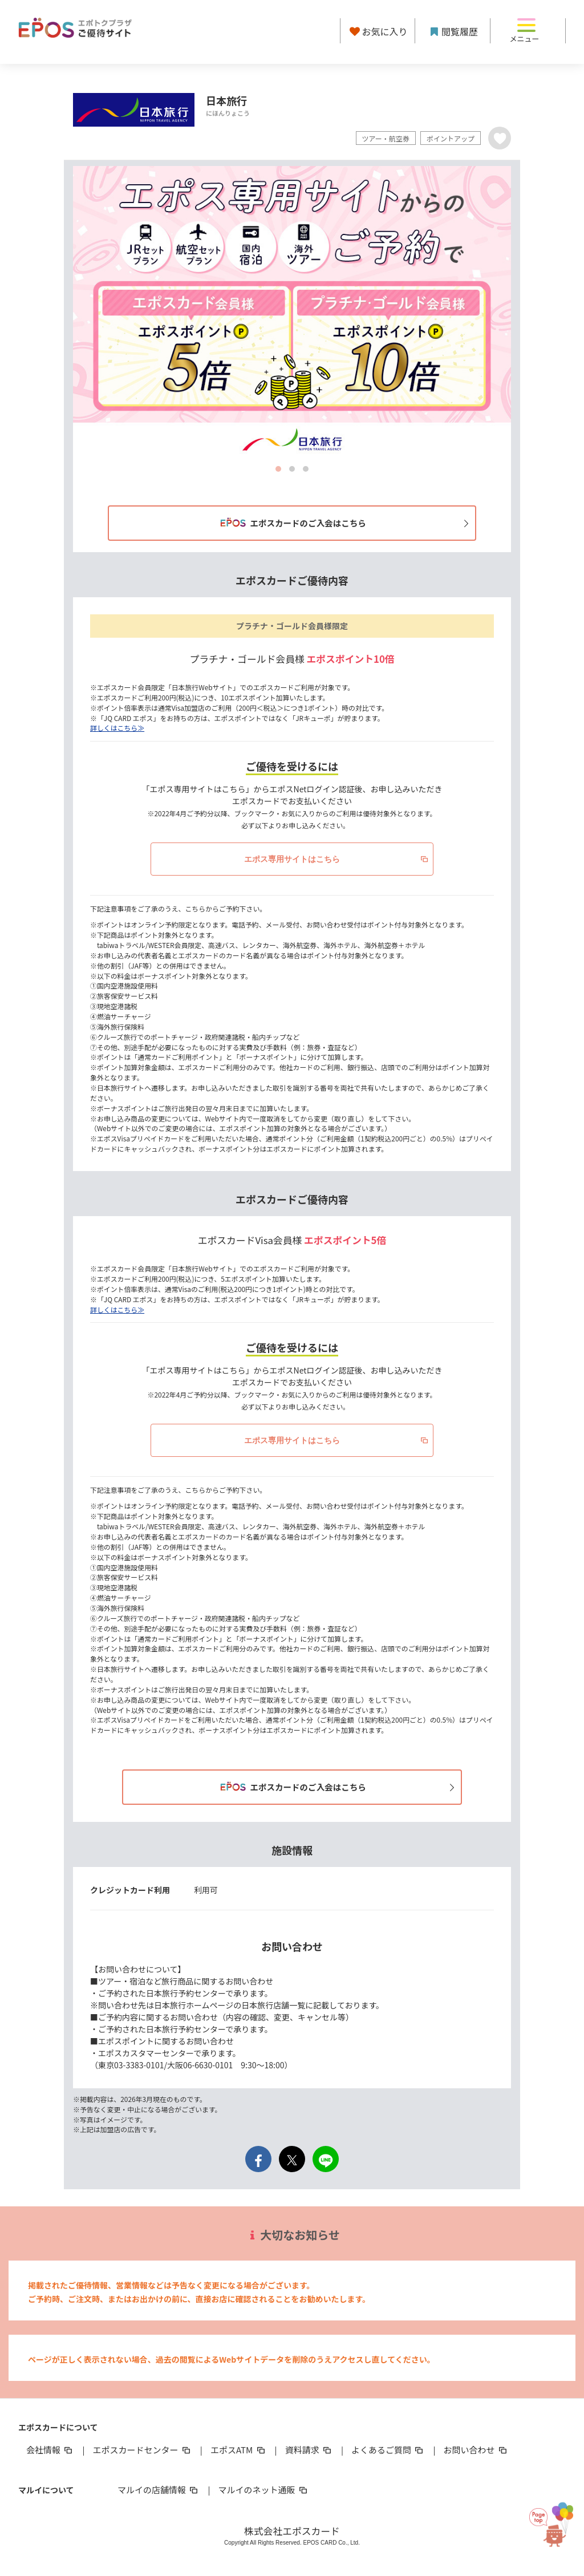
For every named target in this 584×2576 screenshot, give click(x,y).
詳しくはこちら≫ (117, 728)
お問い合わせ (476, 2450)
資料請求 (309, 2450)
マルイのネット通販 (263, 2490)
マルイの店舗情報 (158, 2490)
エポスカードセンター (142, 2450)
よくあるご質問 (388, 2450)
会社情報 (50, 2450)
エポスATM (238, 2450)
